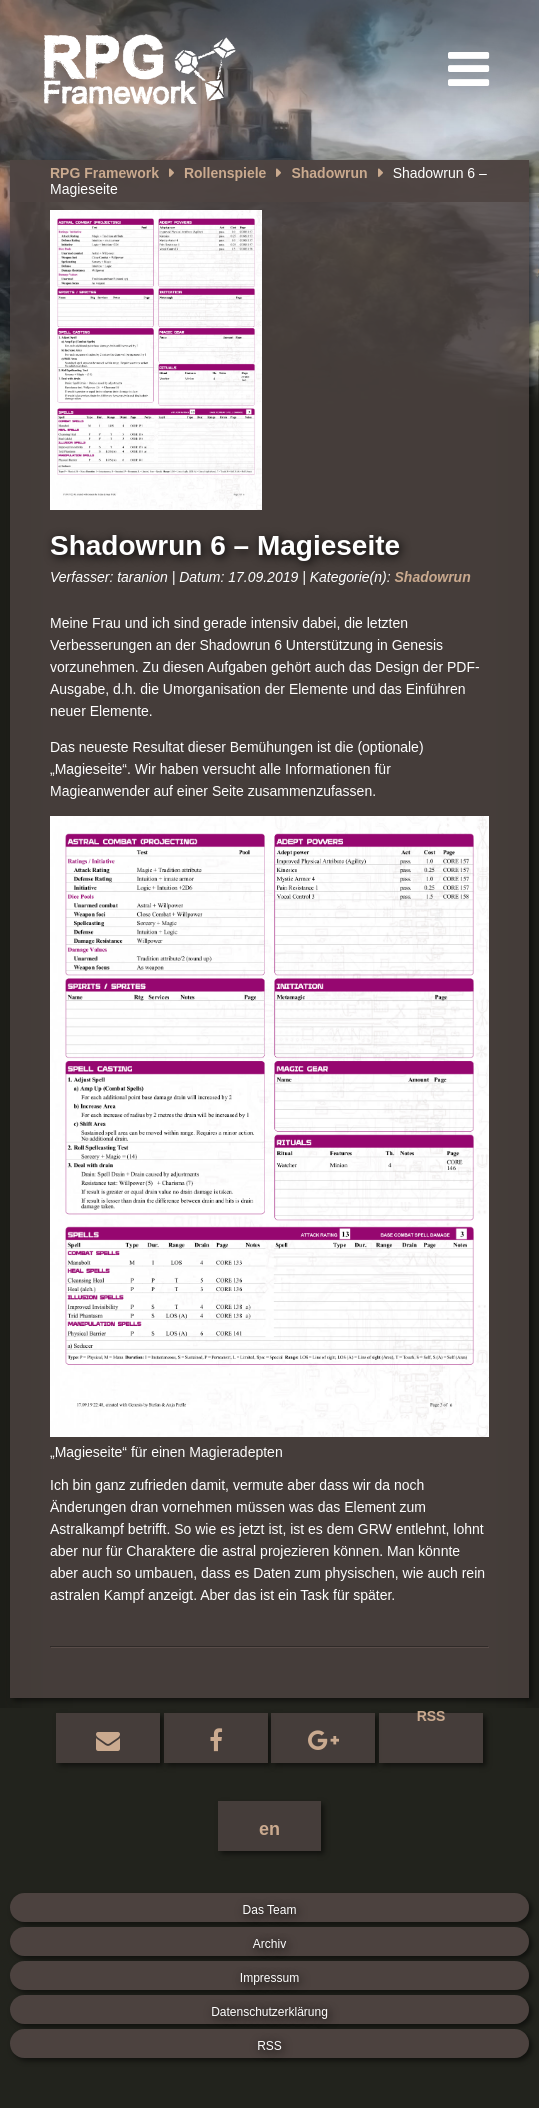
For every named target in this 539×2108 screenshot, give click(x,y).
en (269, 1829)
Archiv (269, 1944)
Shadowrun (329, 173)
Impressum (269, 1978)
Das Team (270, 1910)
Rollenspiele (225, 173)
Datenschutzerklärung (269, 2012)
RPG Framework (104, 173)
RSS (431, 1718)
